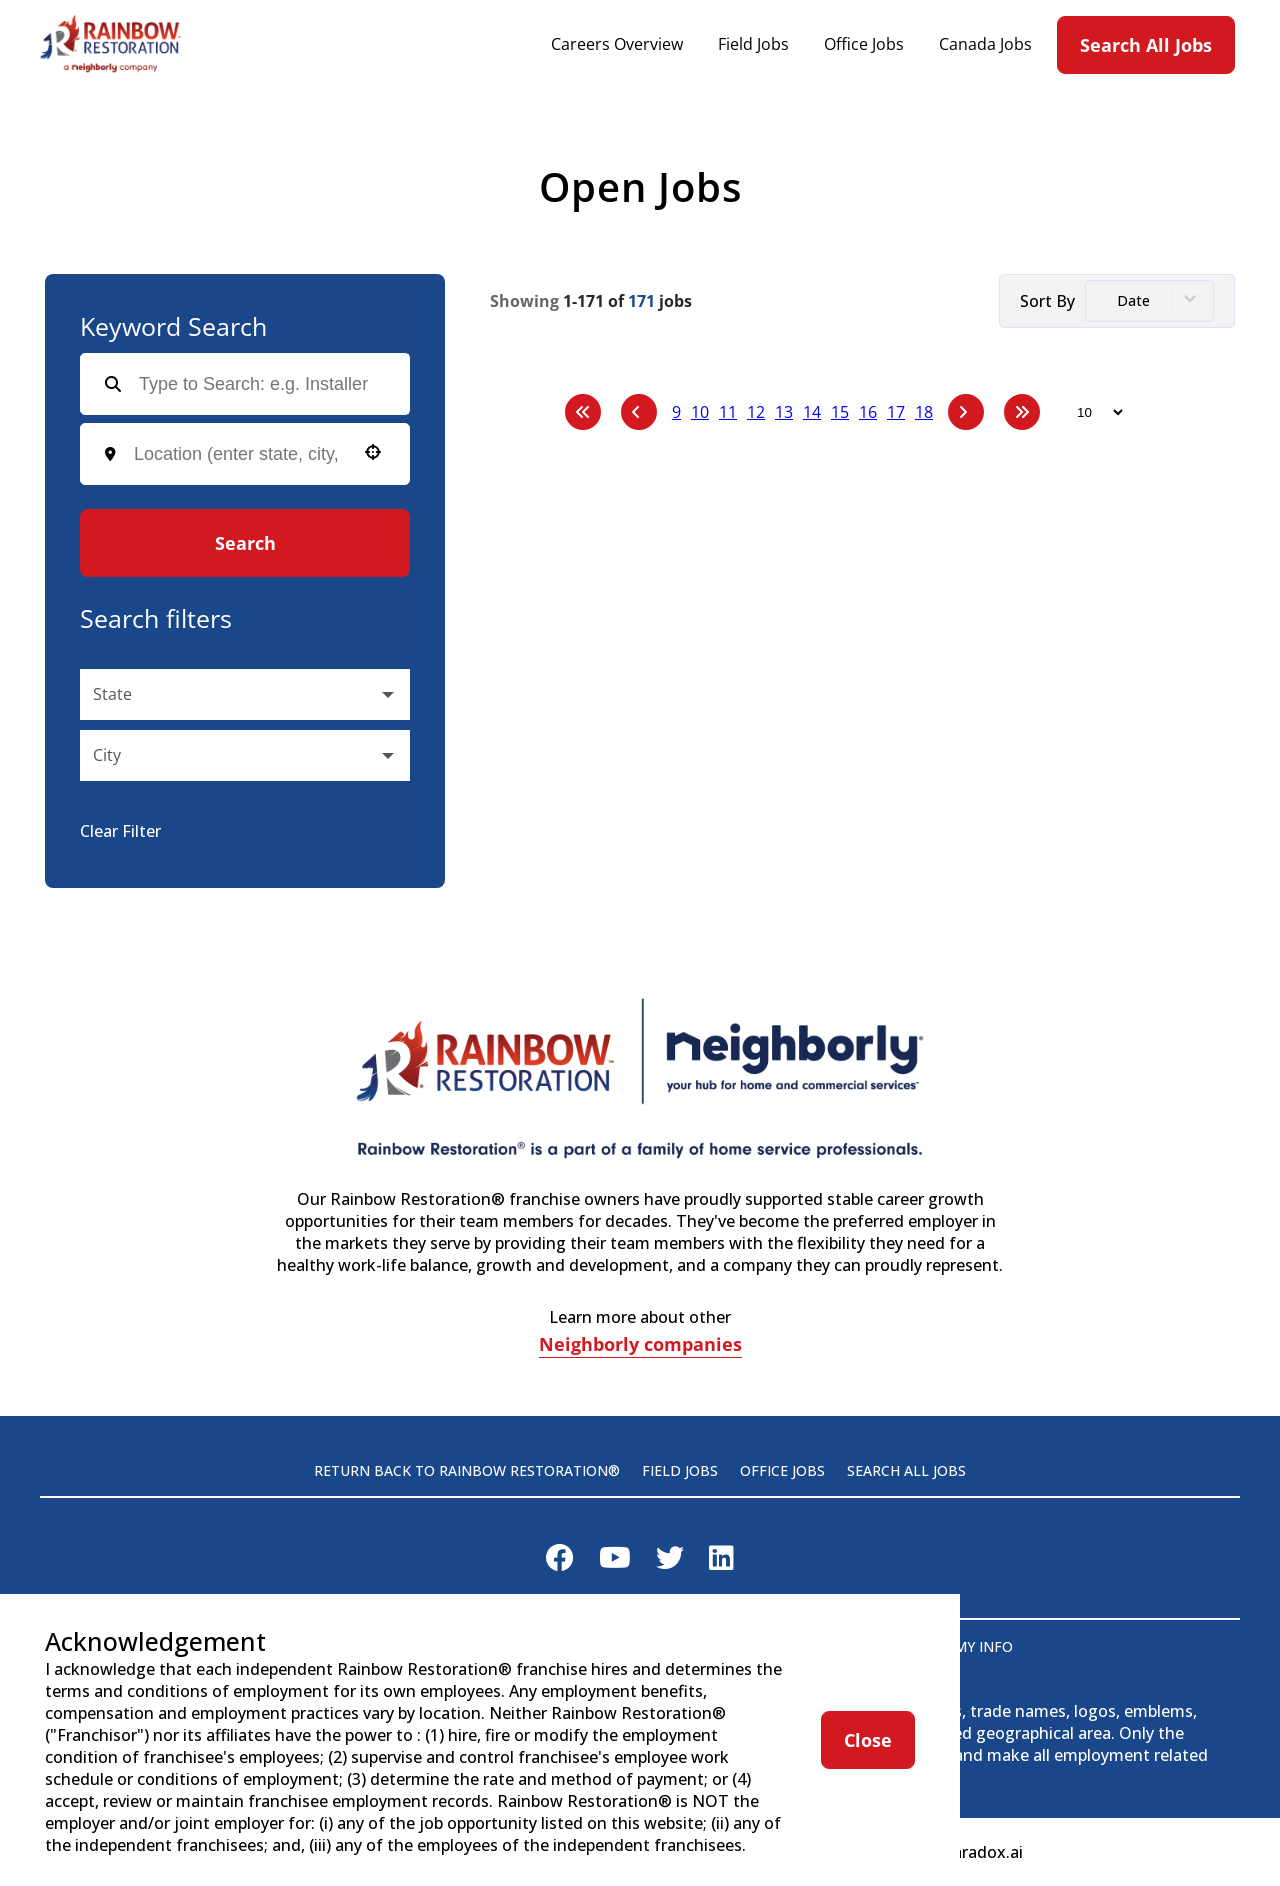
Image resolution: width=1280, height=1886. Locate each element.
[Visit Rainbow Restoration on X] (670, 1562)
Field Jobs (753, 44)
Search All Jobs (1146, 45)
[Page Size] (1090, 412)
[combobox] (238, 454)
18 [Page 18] (924, 412)
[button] (373, 452)
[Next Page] (966, 412)
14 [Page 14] (812, 412)
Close (868, 1740)
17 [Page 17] (896, 412)
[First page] (583, 412)
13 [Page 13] (784, 412)
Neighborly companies (640, 1346)
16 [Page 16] (868, 412)
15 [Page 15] (840, 412)
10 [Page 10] (700, 412)
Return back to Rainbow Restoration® (467, 1470)
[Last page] (1022, 412)
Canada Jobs (985, 44)
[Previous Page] (639, 412)
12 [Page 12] (756, 412)
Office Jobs (864, 44)
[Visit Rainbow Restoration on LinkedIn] (721, 1562)
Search (245, 543)
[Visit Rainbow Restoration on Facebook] (560, 1562)
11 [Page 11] (728, 412)
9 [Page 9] (676, 412)
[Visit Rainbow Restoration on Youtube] (615, 1562)
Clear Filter (120, 831)
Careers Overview (617, 44)
